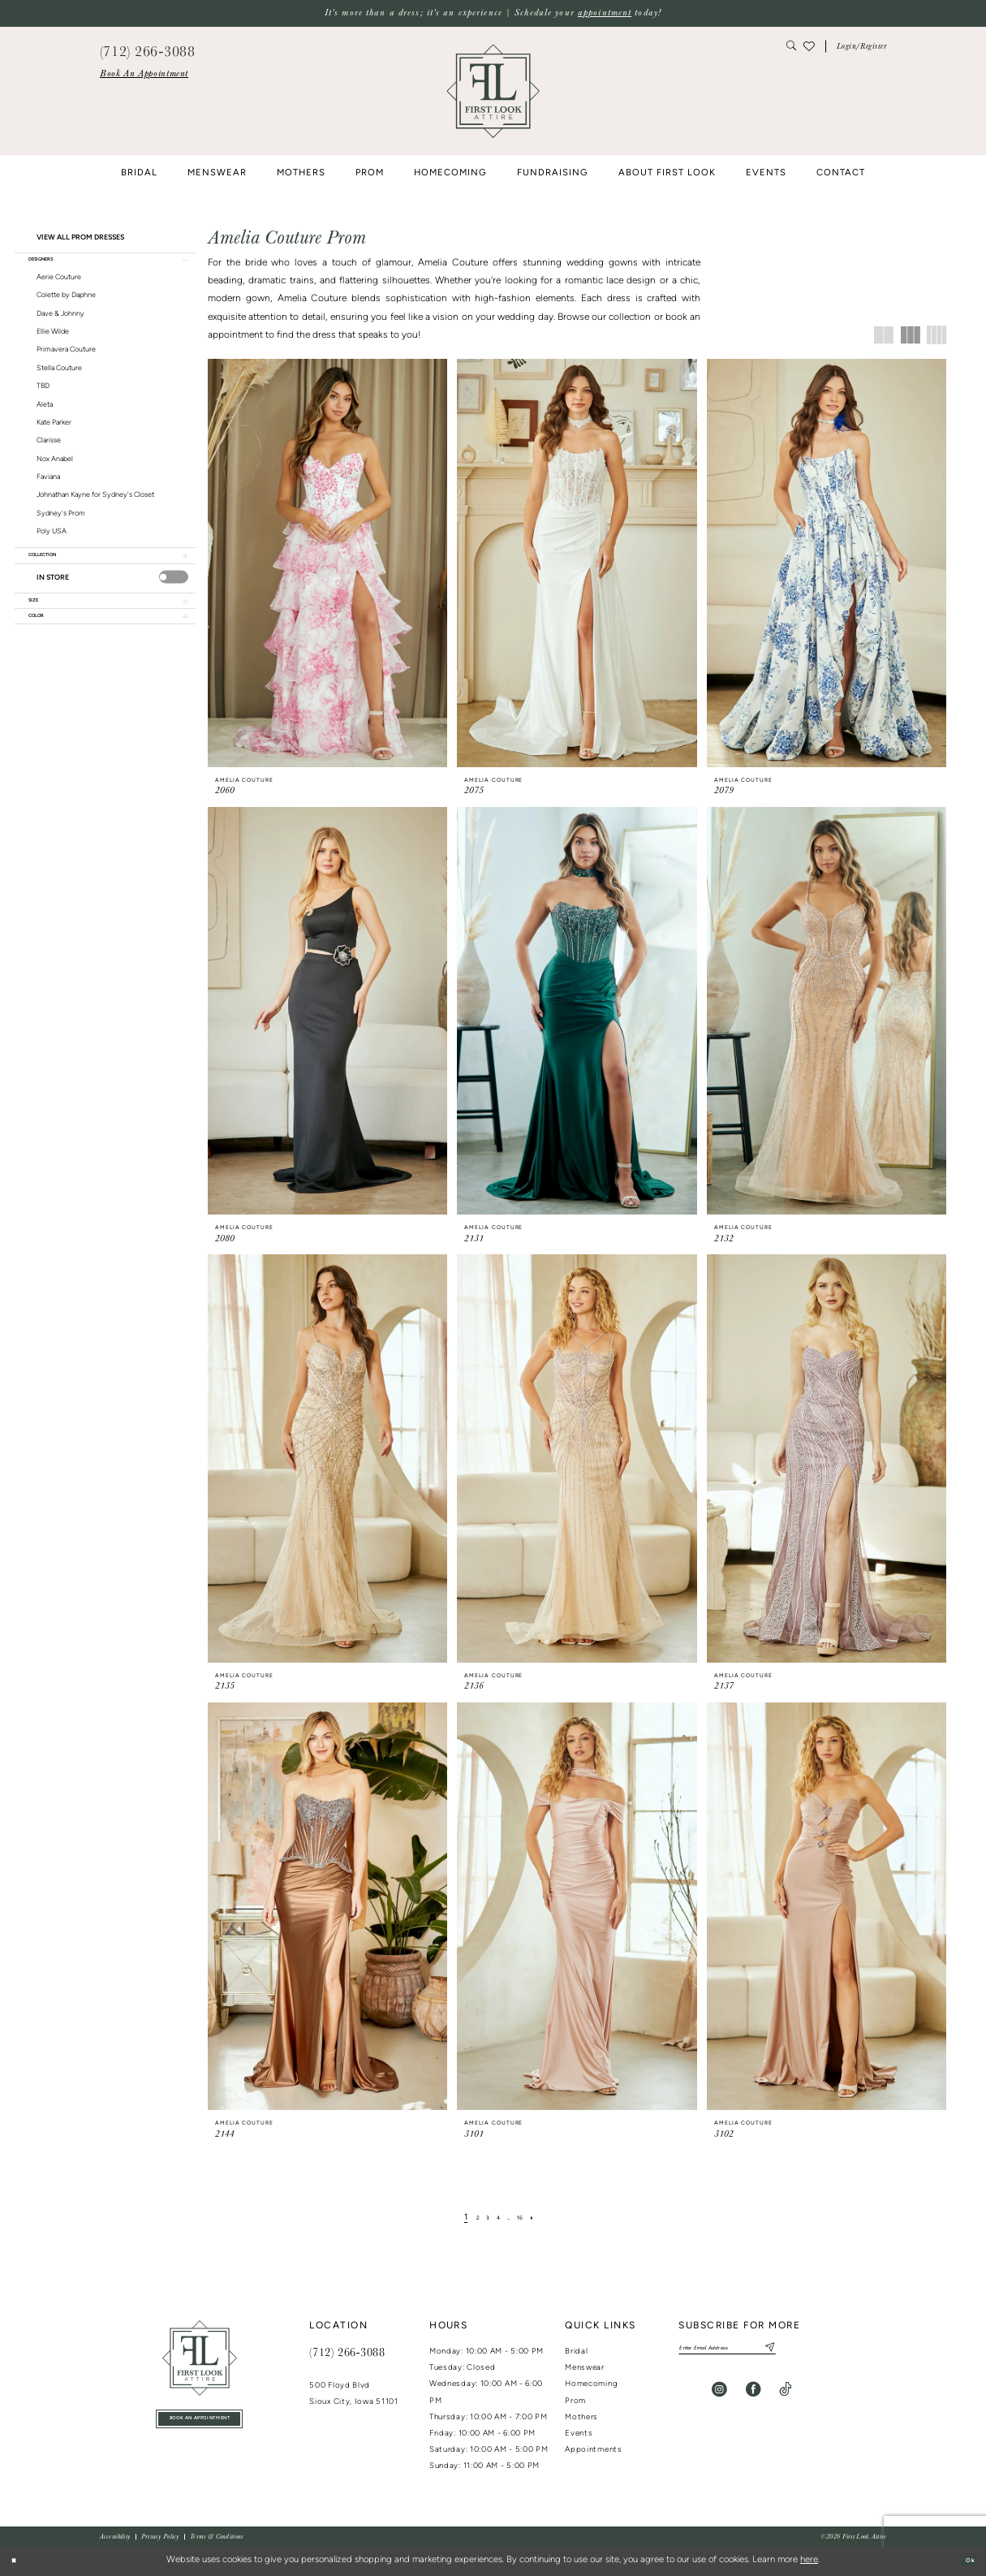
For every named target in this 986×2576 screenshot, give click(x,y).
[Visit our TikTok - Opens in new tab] (785, 2396)
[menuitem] (144, 74)
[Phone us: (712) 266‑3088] (147, 50)
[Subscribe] (816, 2351)
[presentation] (173, 593)
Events (578, 2433)
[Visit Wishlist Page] (808, 46)
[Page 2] (468, 2218)
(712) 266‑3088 (347, 2352)
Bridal (576, 2351)
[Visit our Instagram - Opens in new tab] (719, 2396)
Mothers (581, 2417)
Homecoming (591, 2384)
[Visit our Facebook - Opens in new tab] (753, 2396)
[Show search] (791, 46)
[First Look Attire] (200, 2358)
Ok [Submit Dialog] (965, 2561)
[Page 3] (482, 2218)
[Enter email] (754, 2351)
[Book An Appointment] (144, 74)
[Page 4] (498, 2218)
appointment (604, 12)
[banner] (493, 91)
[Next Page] (546, 2218)
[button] (861, 46)
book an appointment (200, 2423)
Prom (575, 2401)
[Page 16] (528, 2218)
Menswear (585, 2367)
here (809, 2560)
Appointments (593, 2449)
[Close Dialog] (17, 2561)
